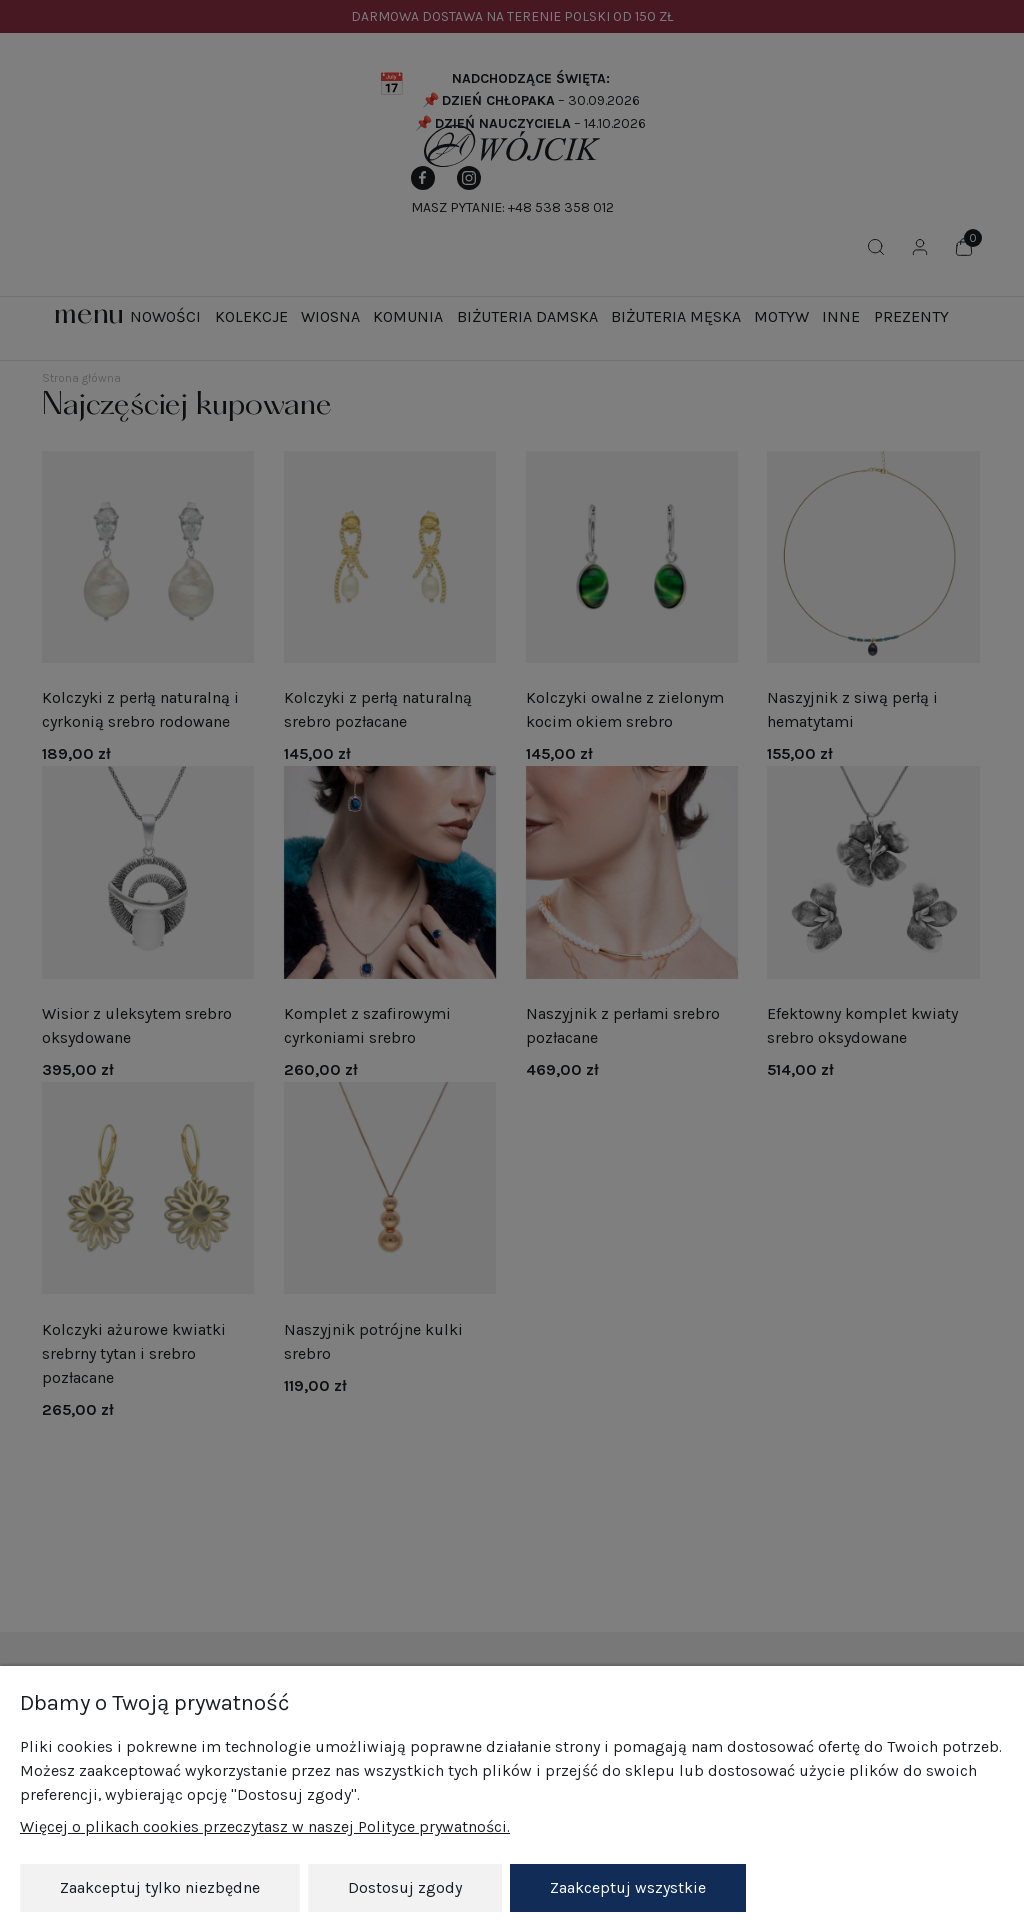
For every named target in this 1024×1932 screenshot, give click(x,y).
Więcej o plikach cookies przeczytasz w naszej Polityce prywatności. (265, 1827)
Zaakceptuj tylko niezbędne (160, 1887)
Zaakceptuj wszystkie (628, 1887)
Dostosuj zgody (405, 1887)
